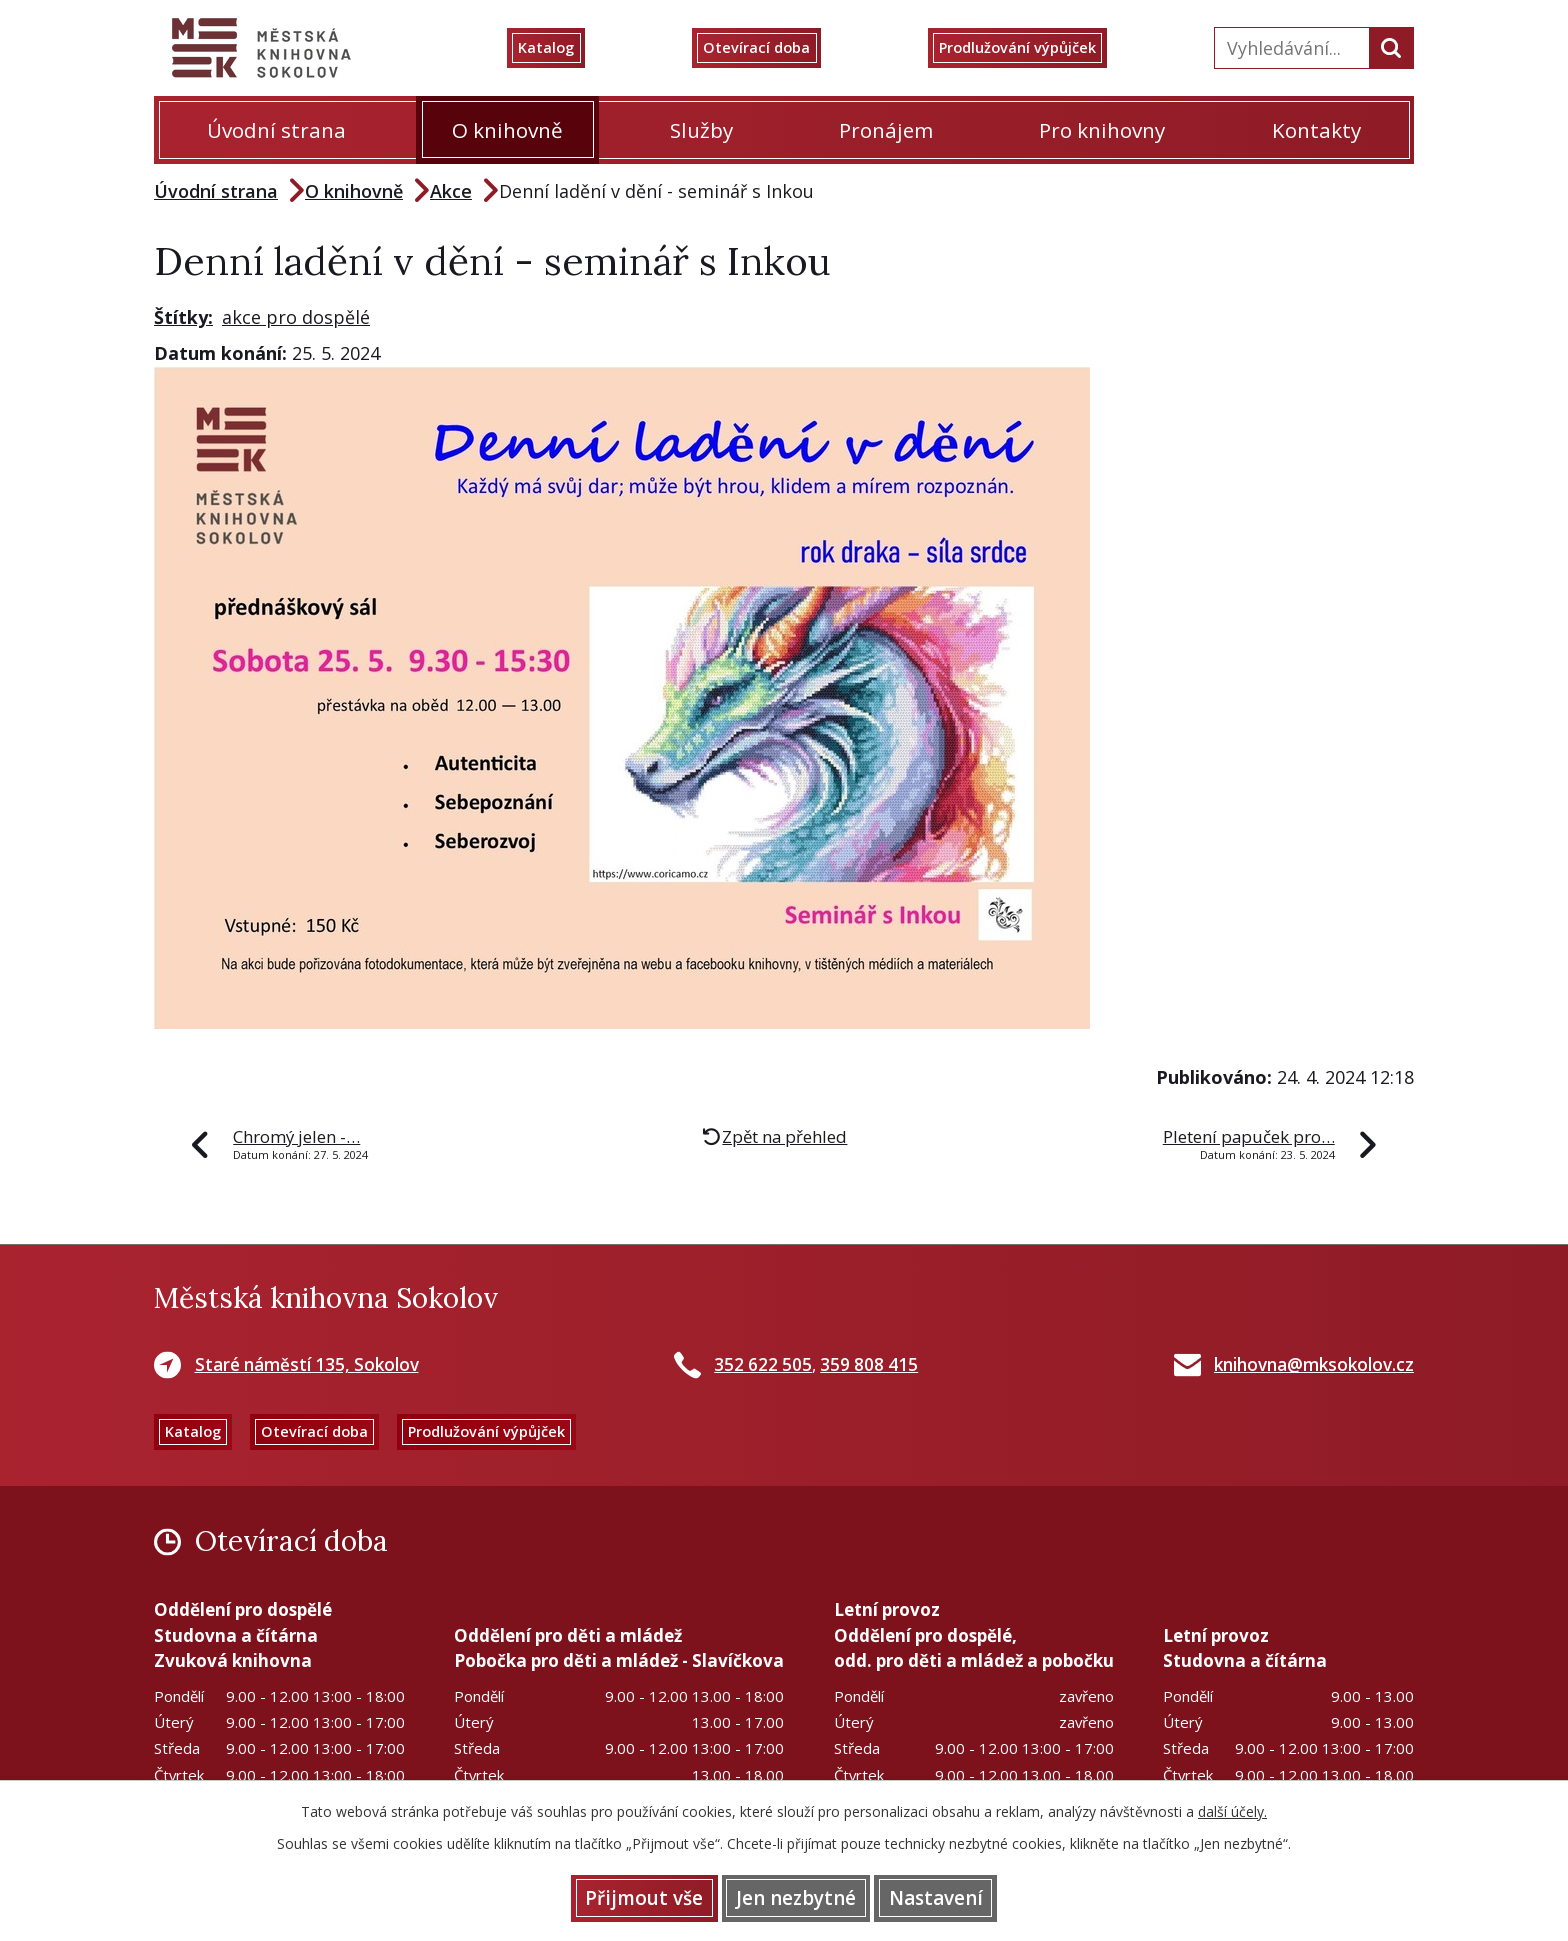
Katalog (572, 48)
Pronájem (886, 130)
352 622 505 (763, 1364)
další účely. (1232, 1807)
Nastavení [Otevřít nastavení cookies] (964, 1896)
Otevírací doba (773, 48)
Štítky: (183, 317)
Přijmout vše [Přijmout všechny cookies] (616, 1896)
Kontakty (1316, 130)
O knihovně (507, 130)
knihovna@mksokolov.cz (1314, 1364)
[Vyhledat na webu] (1289, 48)
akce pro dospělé (296, 317)
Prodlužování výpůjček (1041, 48)
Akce (451, 191)
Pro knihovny (1102, 130)
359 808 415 (869, 1364)
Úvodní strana (276, 130)
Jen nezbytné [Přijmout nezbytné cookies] (796, 1896)
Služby (701, 130)
